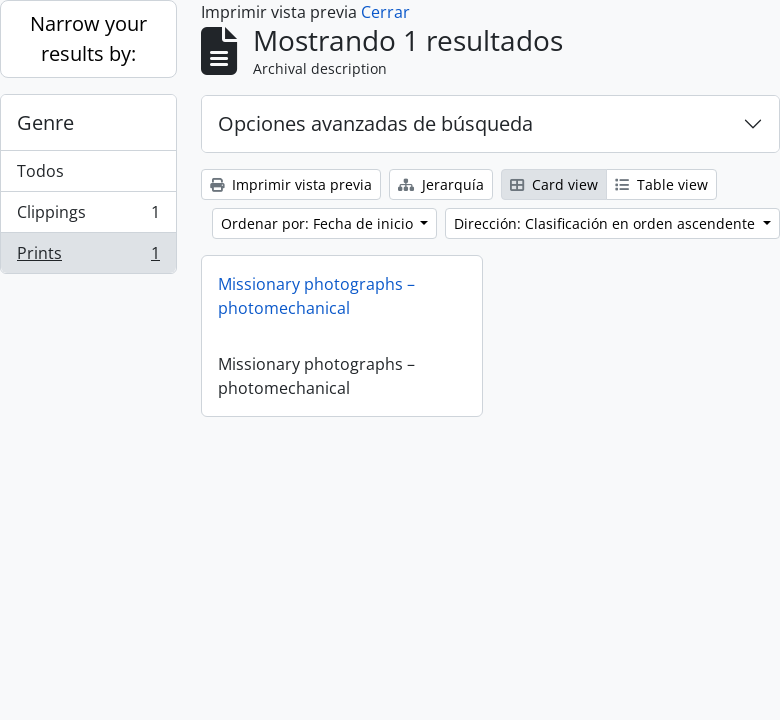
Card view (554, 184)
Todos (40, 171)
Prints (88, 257)
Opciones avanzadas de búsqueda (375, 123)
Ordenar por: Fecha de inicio (319, 223)
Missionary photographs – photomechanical (316, 296)
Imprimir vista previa (291, 184)
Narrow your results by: (88, 38)
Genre (45, 122)
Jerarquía (441, 184)
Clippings (88, 216)
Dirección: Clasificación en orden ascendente (606, 223)
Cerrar (385, 12)
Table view (661, 184)
